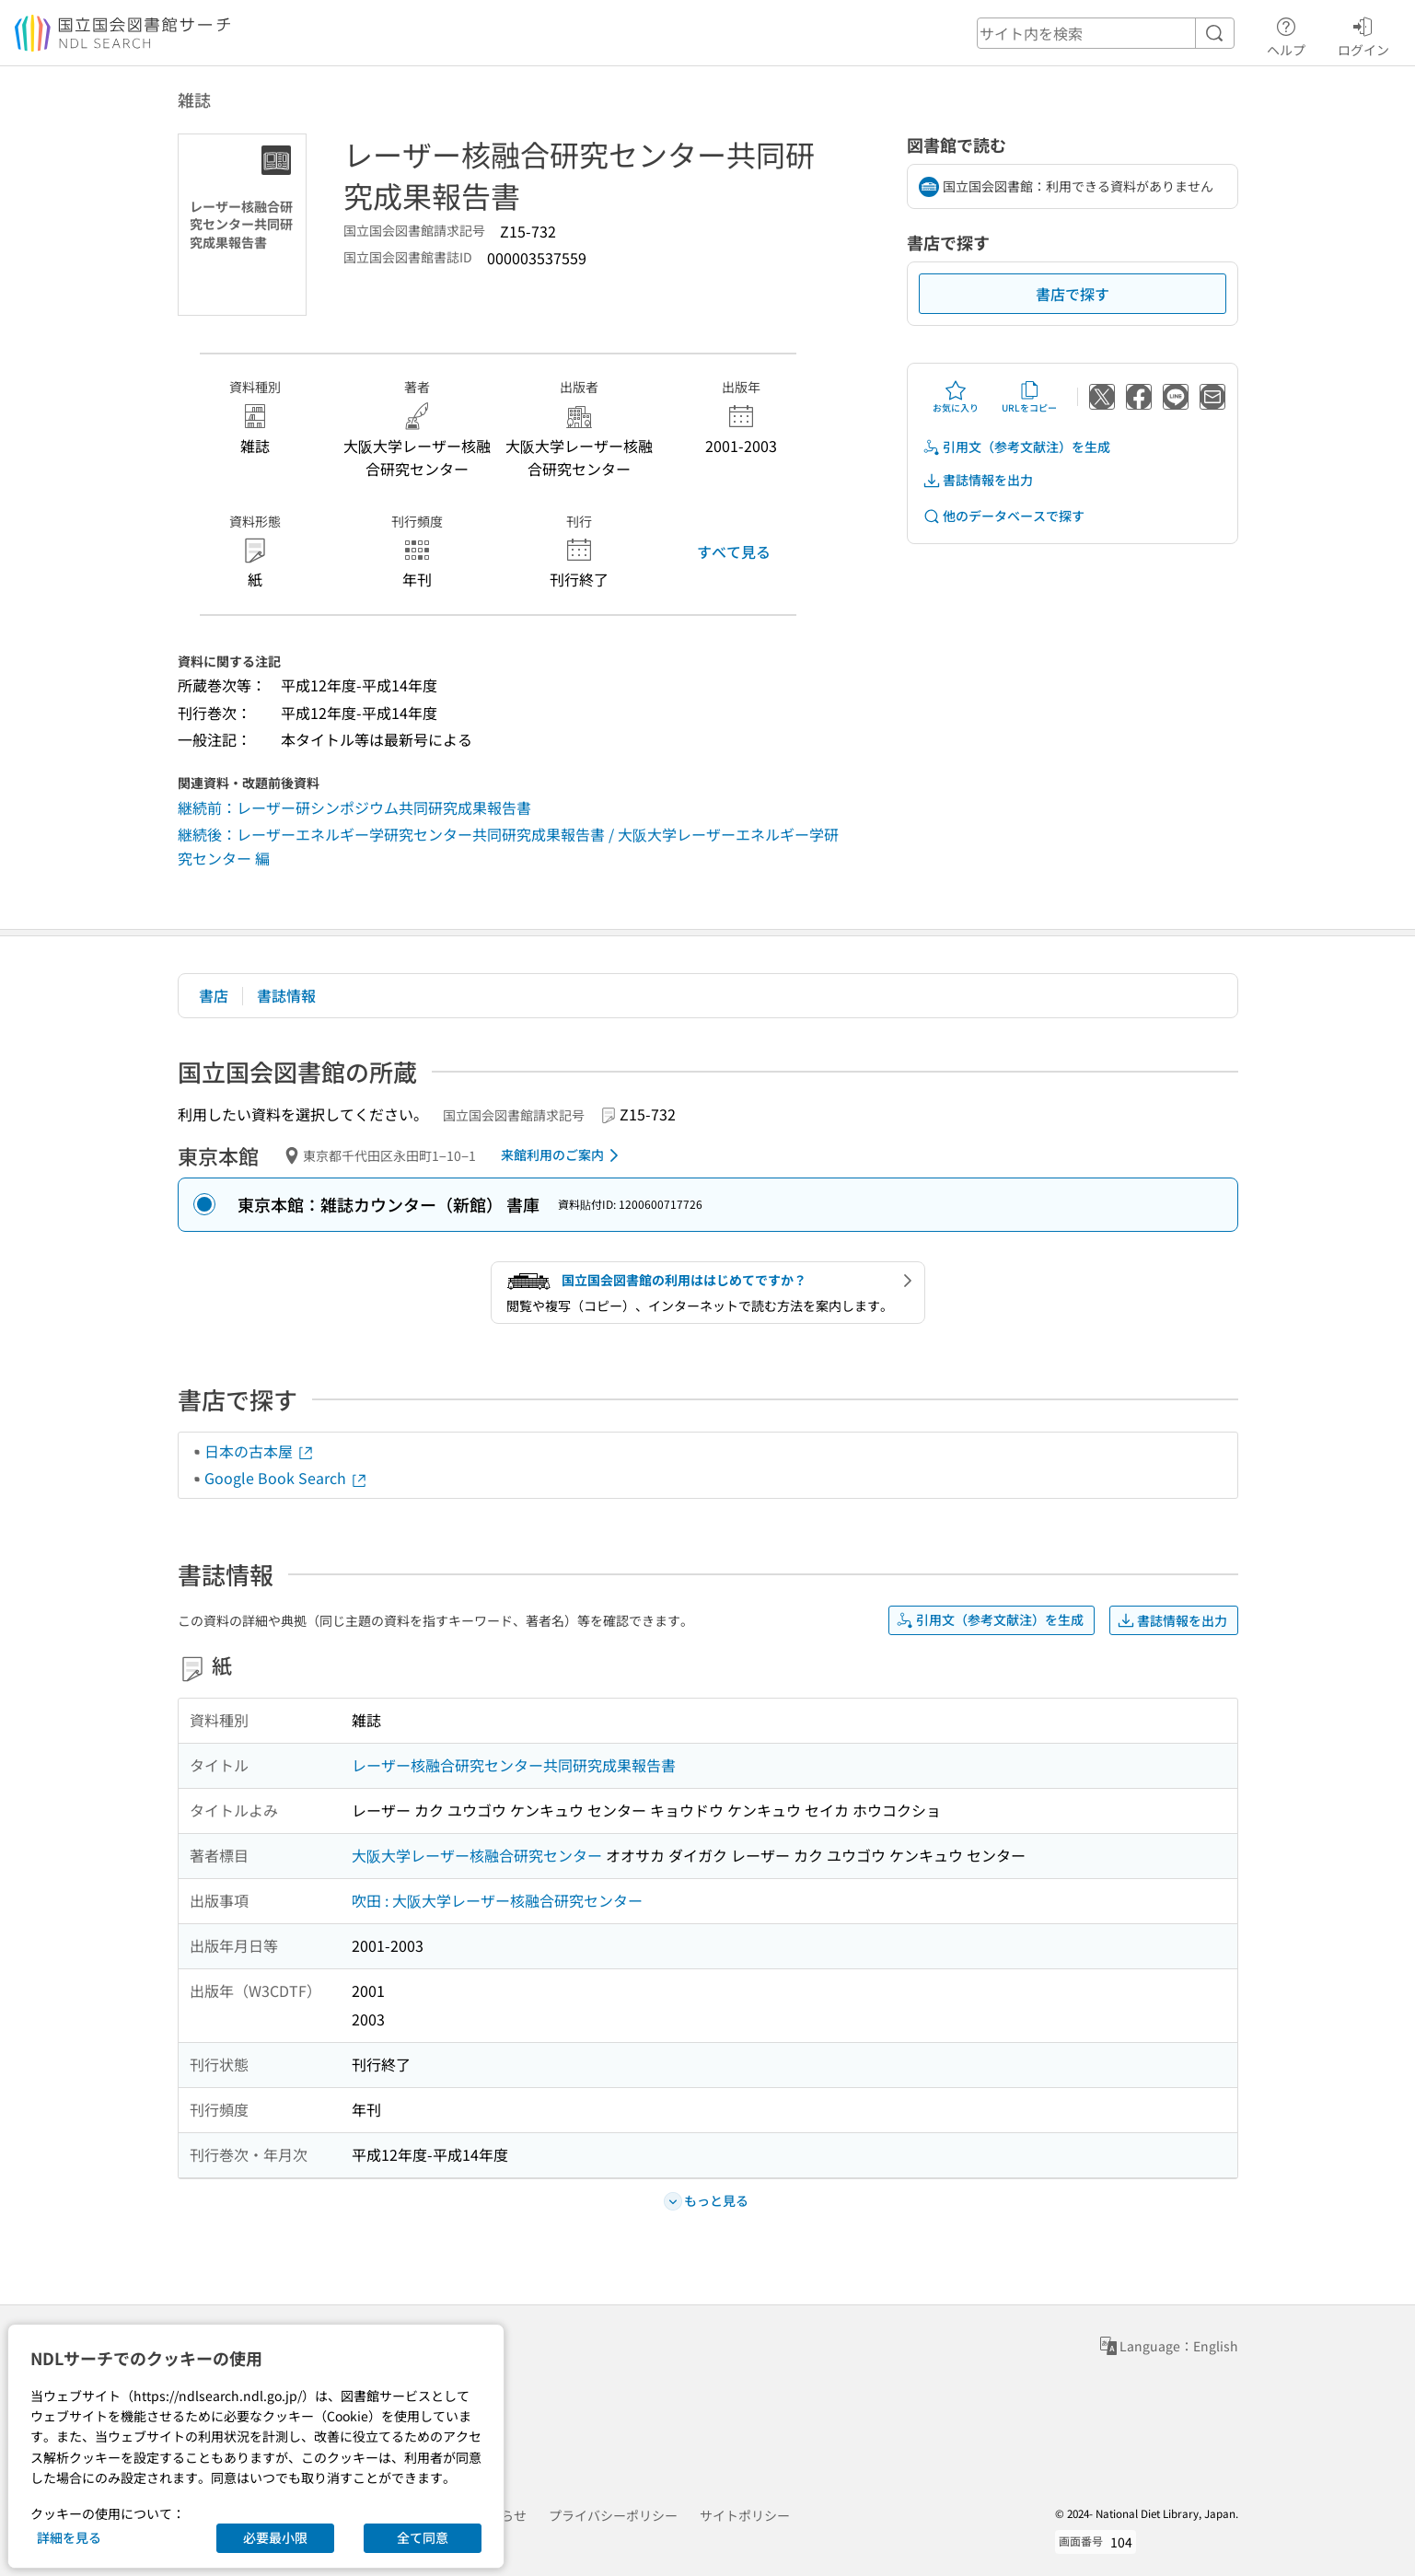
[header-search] (1106, 33)
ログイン (1363, 34)
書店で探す (1072, 294)
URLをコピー (1029, 396)
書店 (213, 995)
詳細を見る (69, 2537)
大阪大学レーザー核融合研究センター (477, 1855)
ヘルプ (1286, 34)
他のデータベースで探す (1003, 516)
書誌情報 (286, 995)
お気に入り (956, 396)
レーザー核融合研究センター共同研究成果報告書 (514, 1765)
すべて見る (734, 551)
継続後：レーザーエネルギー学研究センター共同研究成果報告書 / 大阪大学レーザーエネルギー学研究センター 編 (508, 846)
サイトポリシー (745, 2515)
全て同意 (422, 2537)
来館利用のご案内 (563, 1155)
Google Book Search (286, 1478)
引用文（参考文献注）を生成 (1016, 447)
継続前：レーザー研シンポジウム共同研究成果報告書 (354, 807)
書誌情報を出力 (977, 480)
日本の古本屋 (259, 1451)
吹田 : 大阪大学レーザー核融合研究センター (497, 1900)
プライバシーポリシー (613, 2515)
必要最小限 (275, 2537)
